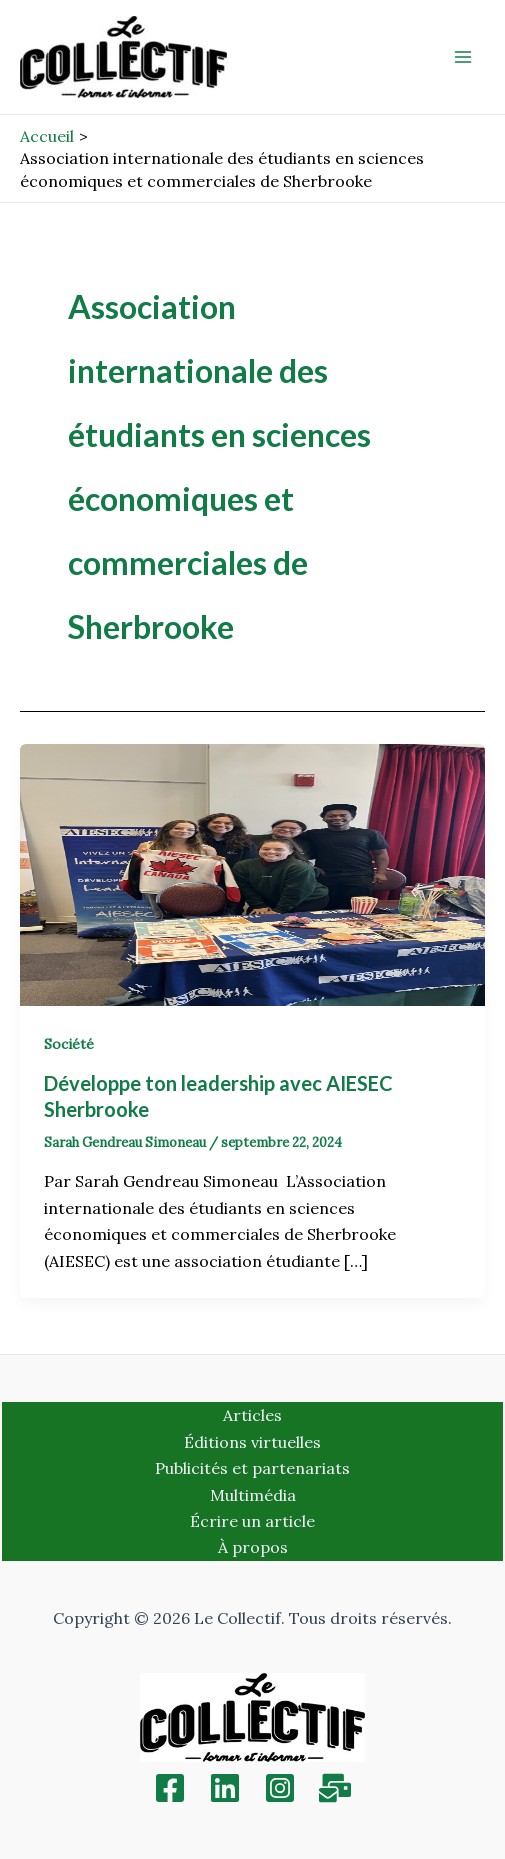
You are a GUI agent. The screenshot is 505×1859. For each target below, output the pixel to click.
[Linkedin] (225, 1788)
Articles (252, 1415)
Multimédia (253, 1495)
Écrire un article (252, 1521)
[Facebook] (170, 1788)
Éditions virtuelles (252, 1442)
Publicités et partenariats (252, 1468)
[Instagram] (280, 1788)
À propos (253, 1547)
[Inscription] (335, 1788)
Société (69, 1044)
